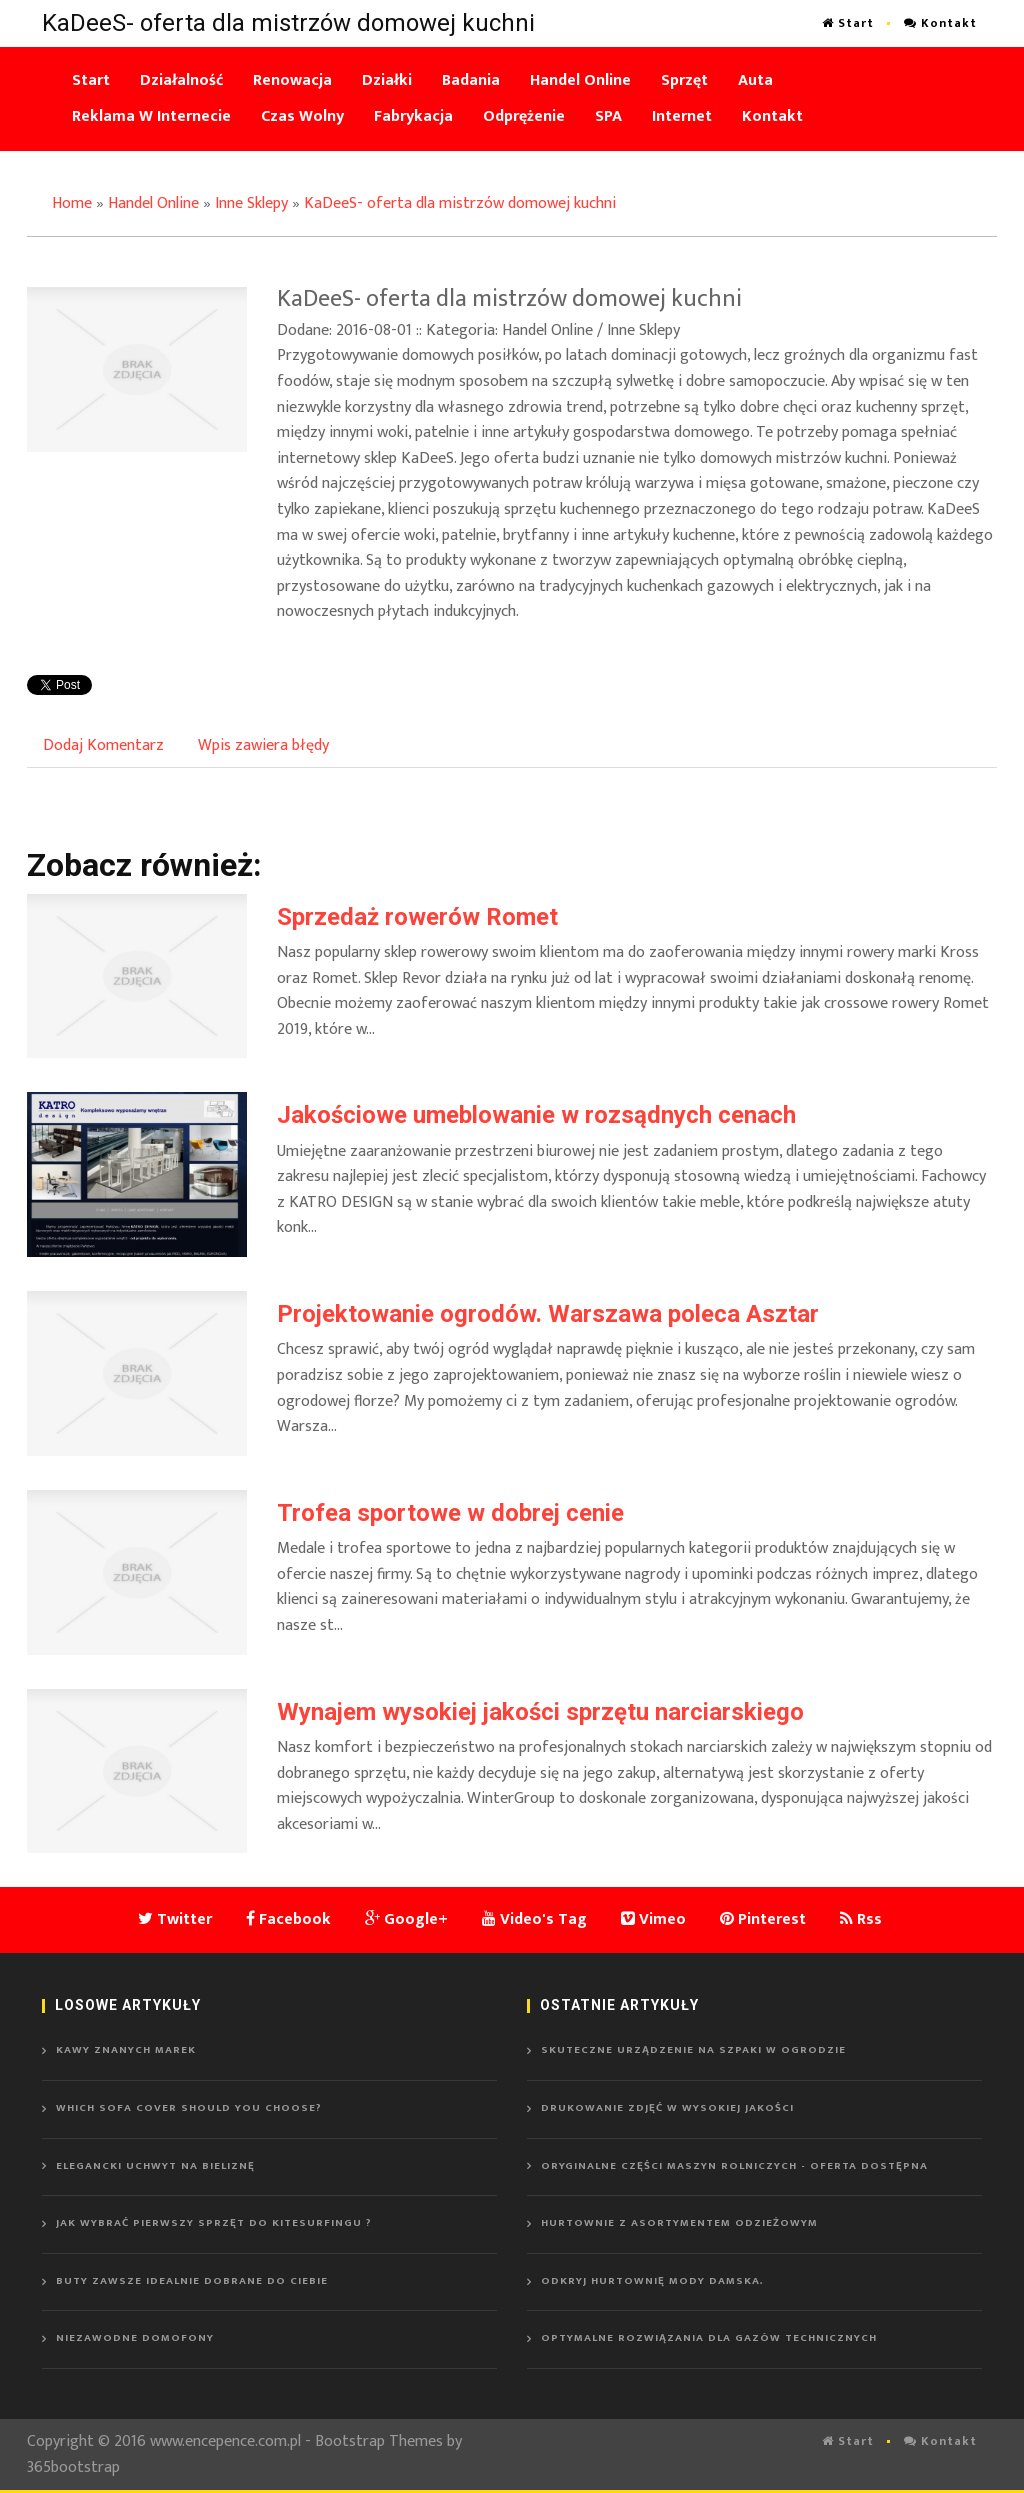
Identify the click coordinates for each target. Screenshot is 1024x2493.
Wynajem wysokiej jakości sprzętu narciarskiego (540, 1712)
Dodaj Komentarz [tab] (103, 745)
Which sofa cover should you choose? (189, 2108)
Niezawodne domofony (135, 2338)
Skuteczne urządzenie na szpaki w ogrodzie (693, 2050)
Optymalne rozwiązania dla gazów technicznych (709, 2338)
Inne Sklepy (251, 203)
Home (72, 203)
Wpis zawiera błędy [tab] (263, 745)
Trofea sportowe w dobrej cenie (450, 1513)
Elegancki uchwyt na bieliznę (155, 2166)
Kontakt (940, 23)
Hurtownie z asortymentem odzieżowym (679, 2223)
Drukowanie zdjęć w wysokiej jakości (667, 2108)
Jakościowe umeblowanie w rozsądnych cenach (536, 1115)
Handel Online (153, 203)
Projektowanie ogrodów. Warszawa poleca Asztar (548, 1314)
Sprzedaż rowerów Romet (417, 917)
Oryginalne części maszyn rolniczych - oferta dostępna (734, 2166)
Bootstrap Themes (379, 2441)
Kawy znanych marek (126, 2050)
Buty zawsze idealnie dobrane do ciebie (192, 2281)
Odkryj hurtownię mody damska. (652, 2281)
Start (848, 23)
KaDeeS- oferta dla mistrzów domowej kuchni (460, 203)
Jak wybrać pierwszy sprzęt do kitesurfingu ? (214, 2223)
